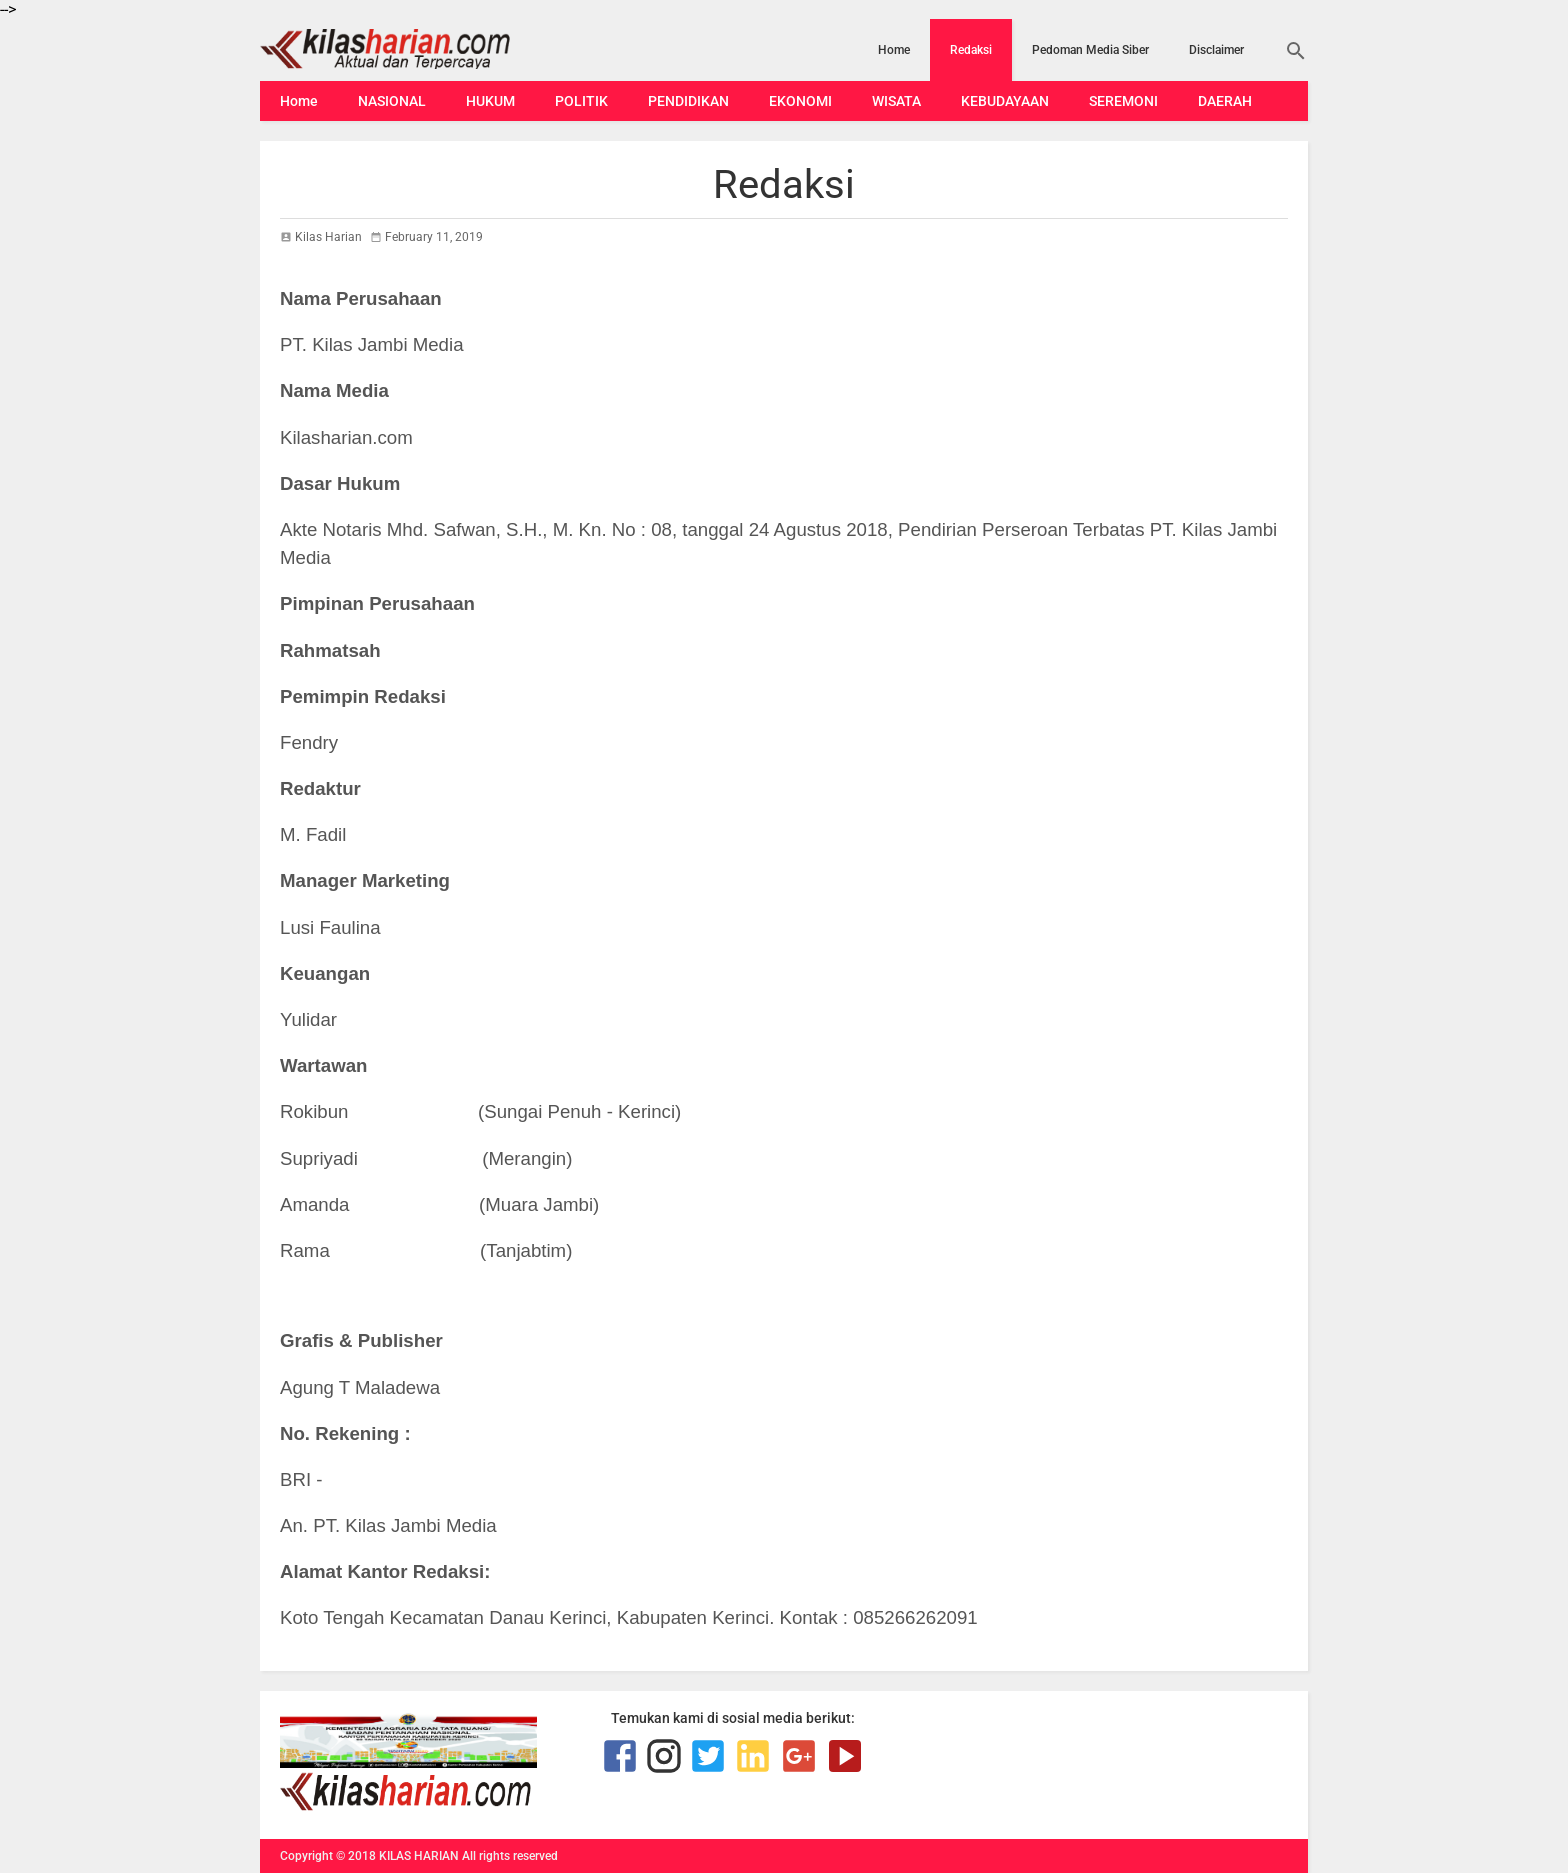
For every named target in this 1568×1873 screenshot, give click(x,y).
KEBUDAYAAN (1005, 101)
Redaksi (971, 50)
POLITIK (581, 101)
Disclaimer (1216, 50)
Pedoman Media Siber (1090, 50)
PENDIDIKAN (688, 101)
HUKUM (490, 101)
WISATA (896, 101)
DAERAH (1225, 101)
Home (894, 50)
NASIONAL (392, 101)
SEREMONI (1123, 101)
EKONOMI (800, 101)
